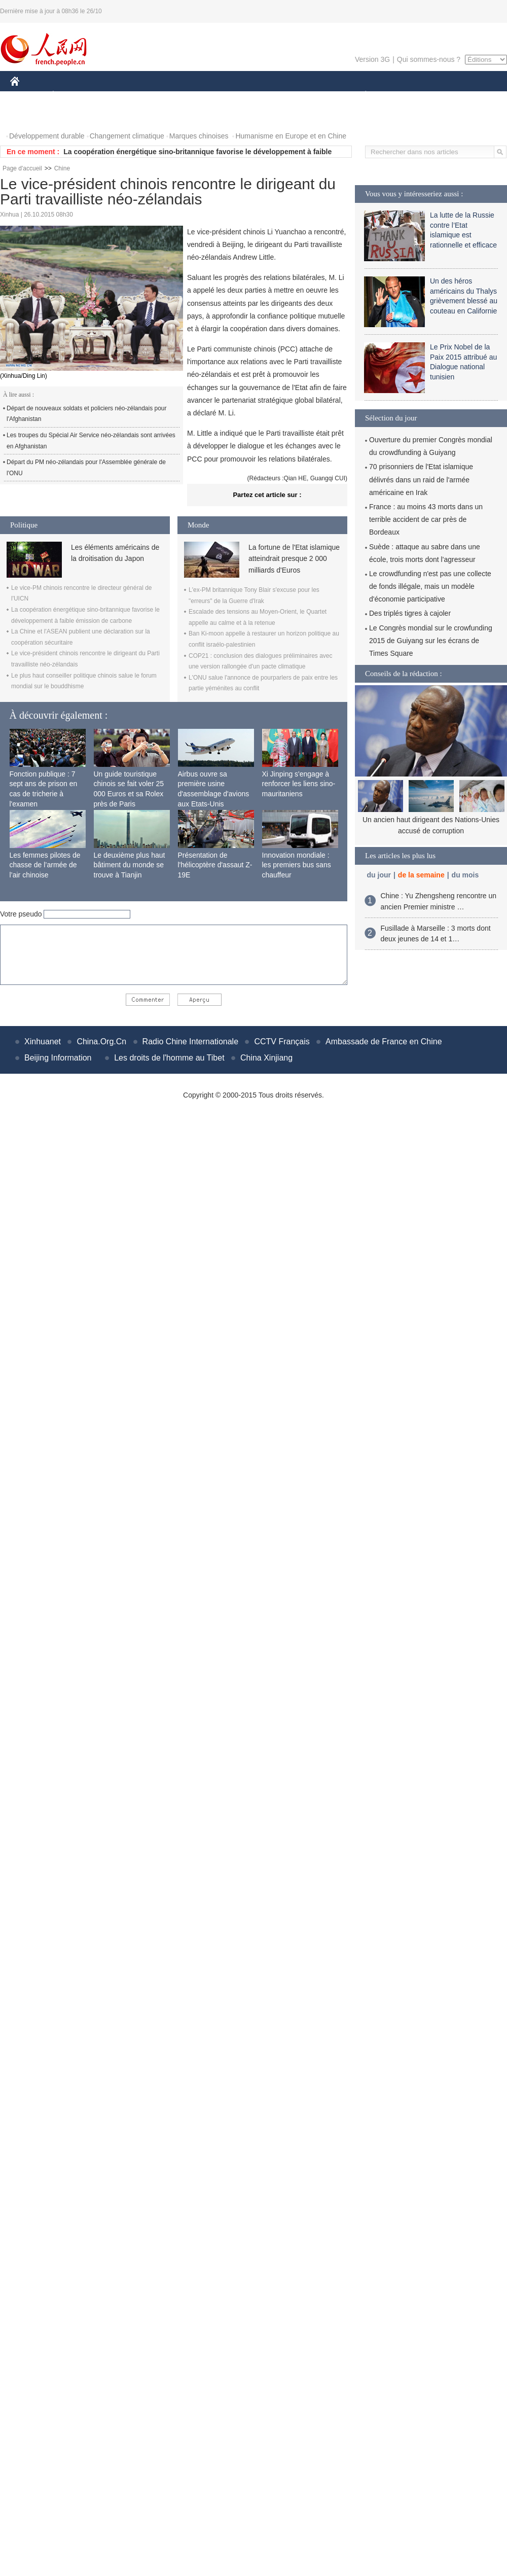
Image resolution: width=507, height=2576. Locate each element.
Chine (62, 168)
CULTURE (250, 95)
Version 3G (372, 59)
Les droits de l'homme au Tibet (169, 1057)
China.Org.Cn (101, 1041)
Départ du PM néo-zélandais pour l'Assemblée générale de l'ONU (86, 467)
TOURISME (444, 95)
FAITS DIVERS (305, 95)
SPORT (400, 95)
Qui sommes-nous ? (428, 59)
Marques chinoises (199, 136)
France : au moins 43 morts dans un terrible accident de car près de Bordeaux (426, 519)
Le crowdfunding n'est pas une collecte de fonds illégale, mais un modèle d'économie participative (430, 586)
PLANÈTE (360, 95)
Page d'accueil (22, 168)
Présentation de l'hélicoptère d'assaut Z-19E (215, 865)
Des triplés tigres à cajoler (410, 613)
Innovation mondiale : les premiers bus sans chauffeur (296, 865)
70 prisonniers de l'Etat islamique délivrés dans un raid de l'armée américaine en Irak (421, 479)
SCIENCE (205, 95)
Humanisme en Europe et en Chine (290, 136)
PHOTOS (31, 116)
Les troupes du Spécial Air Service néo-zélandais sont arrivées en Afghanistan (91, 441)
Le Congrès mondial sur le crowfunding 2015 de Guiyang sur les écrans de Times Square (430, 640)
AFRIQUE (160, 95)
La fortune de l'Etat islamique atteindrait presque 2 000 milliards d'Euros (294, 558)
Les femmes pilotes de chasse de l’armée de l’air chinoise (45, 865)
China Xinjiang (266, 1057)
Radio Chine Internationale (190, 1041)
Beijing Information (58, 1057)
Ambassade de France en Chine (383, 1041)
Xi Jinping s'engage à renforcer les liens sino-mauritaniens (299, 784)
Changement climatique (127, 136)
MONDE (118, 95)
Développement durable (47, 136)
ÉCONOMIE (71, 95)
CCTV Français (281, 1041)
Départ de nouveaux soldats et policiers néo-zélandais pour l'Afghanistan (87, 414)
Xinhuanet (42, 1041)
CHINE (27, 95)
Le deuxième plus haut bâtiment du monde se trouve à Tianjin (129, 865)
